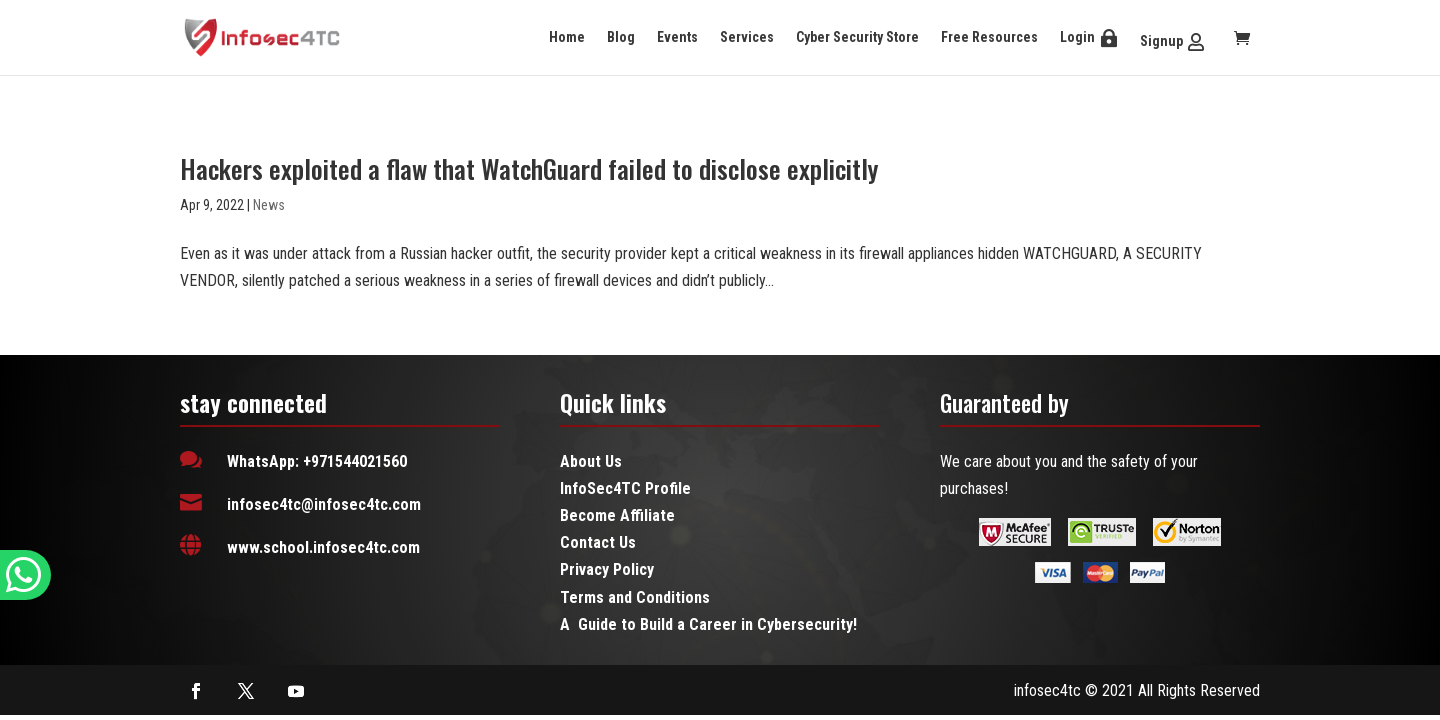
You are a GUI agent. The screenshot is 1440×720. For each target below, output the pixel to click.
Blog (621, 37)
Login (1077, 37)
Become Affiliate (617, 515)
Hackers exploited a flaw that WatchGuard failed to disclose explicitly (529, 168)
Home (567, 37)
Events (677, 37)
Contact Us (598, 542)
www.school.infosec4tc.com (323, 547)
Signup (1161, 41)
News (269, 205)
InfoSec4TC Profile (625, 488)
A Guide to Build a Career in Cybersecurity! (708, 624)
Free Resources (989, 37)
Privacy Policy (607, 569)
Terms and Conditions (635, 597)
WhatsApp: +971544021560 (317, 461)
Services (747, 37)
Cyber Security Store (857, 37)
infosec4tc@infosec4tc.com (324, 504)
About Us (591, 461)
